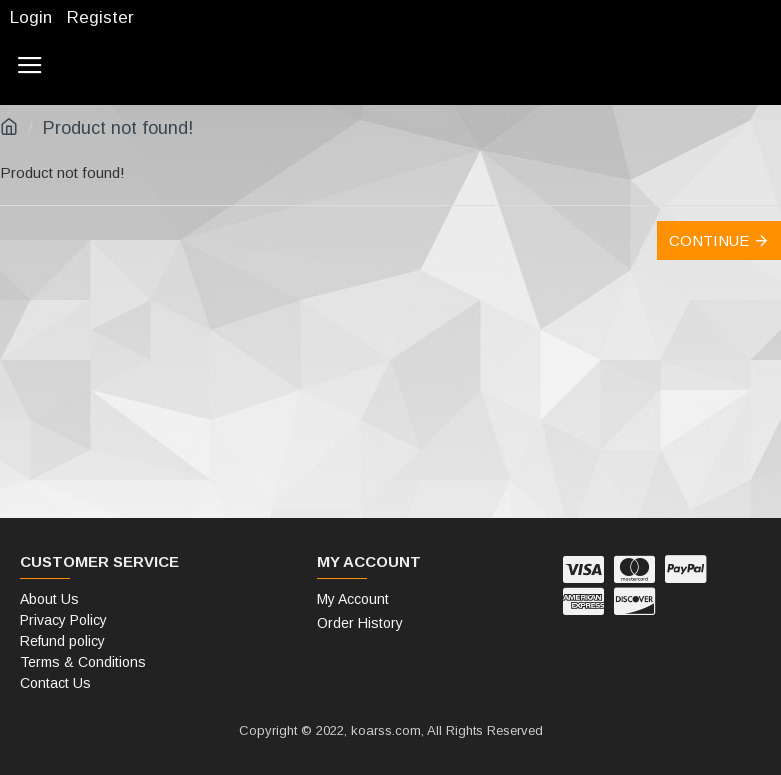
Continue (709, 240)
